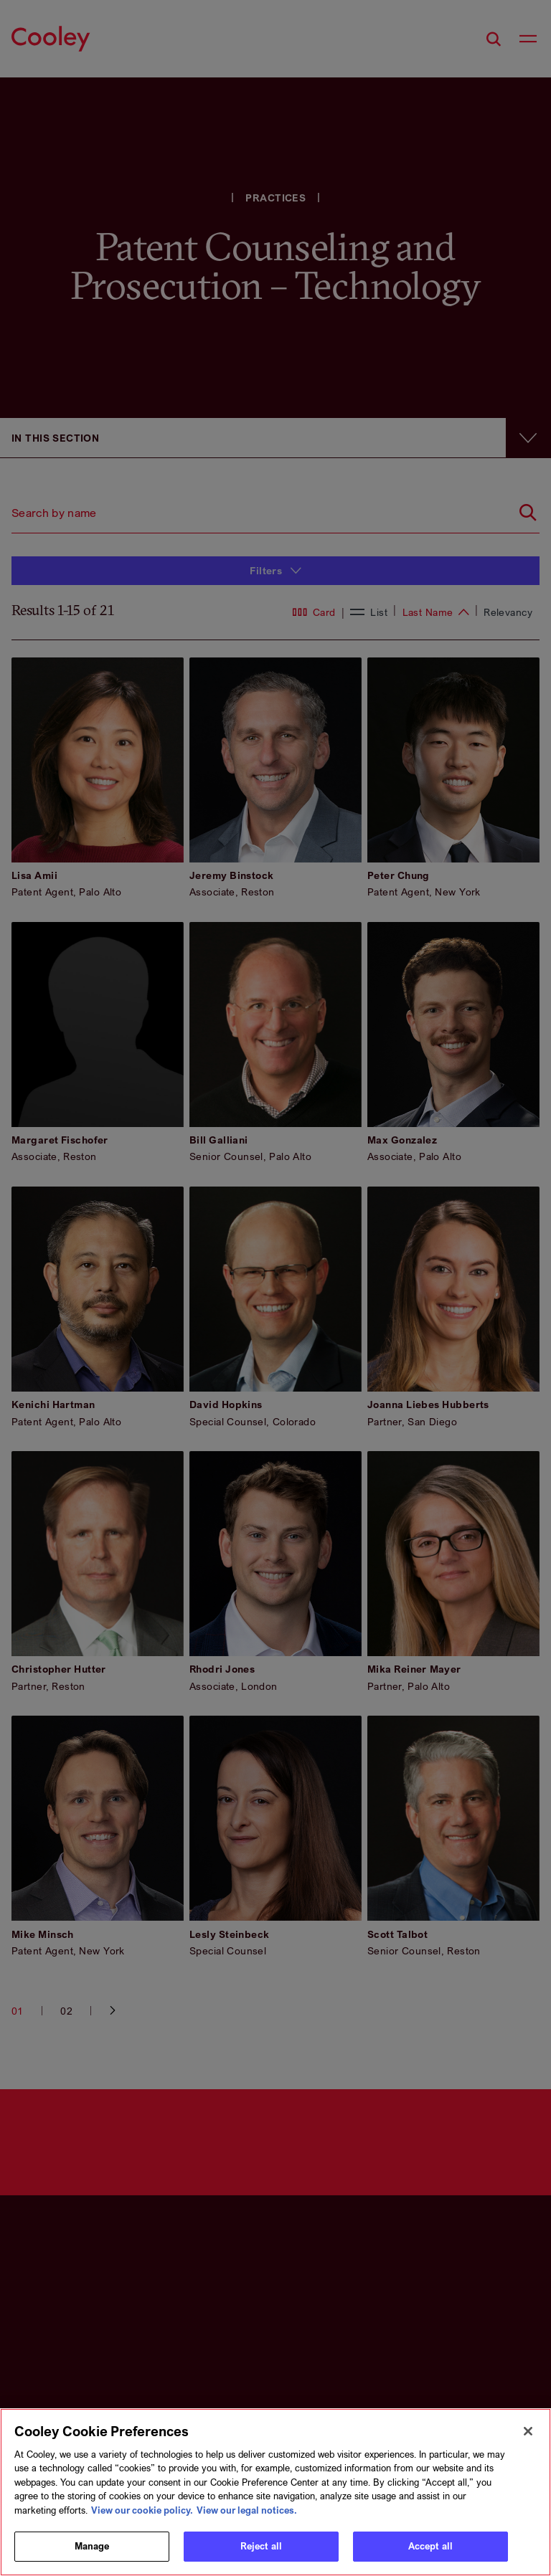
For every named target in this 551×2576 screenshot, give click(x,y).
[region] (275, 2492)
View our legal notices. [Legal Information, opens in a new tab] (247, 2510)
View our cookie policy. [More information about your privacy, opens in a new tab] (142, 2510)
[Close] (528, 2431)
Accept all (430, 2546)
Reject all (261, 2546)
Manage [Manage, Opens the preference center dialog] (92, 2546)
